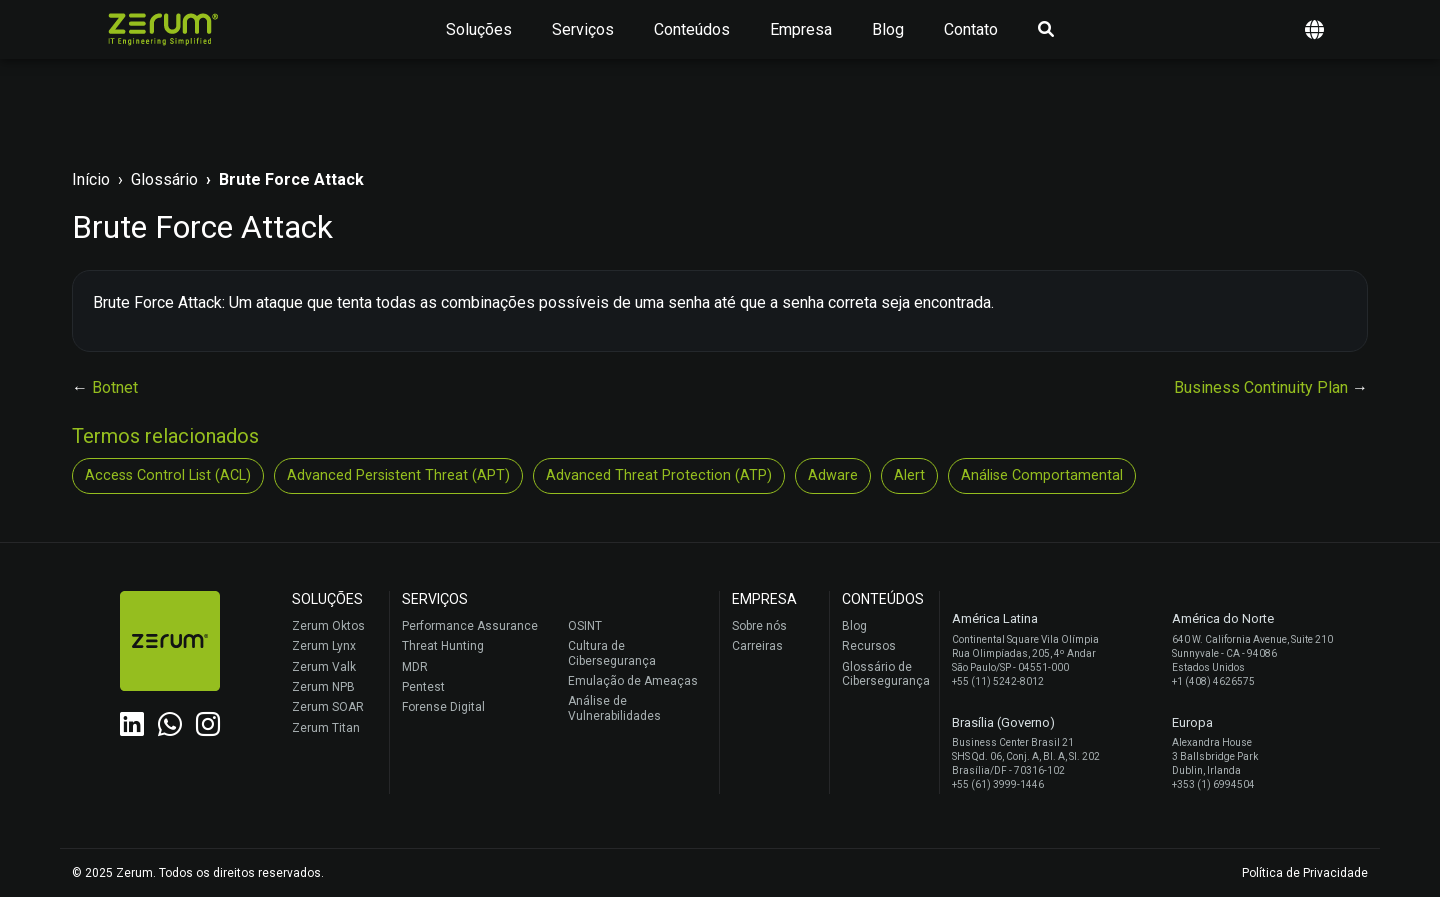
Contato (971, 29)
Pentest (423, 687)
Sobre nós (759, 626)
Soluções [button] (479, 29)
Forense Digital (443, 707)
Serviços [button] (583, 29)
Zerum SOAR (328, 707)
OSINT (585, 626)
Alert (909, 475)
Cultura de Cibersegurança (612, 653)
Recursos (869, 646)
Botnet (115, 387)
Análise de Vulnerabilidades (614, 708)
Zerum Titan (326, 728)
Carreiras (757, 646)
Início (91, 179)
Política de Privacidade (1305, 873)
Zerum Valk (324, 667)
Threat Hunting (443, 646)
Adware (833, 475)
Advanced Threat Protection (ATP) (659, 475)
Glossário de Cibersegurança (885, 674)
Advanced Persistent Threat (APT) (398, 475)
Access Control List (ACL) (168, 475)
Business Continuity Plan (1263, 387)
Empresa (801, 29)
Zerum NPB (323, 687)
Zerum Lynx (324, 646)
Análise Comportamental (1042, 475)
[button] (1314, 29)
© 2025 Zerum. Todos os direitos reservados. (198, 873)
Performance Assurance (470, 626)
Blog (888, 29)
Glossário (164, 179)
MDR (415, 667)
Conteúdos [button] (692, 29)
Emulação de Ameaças (633, 681)
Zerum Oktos (328, 626)
